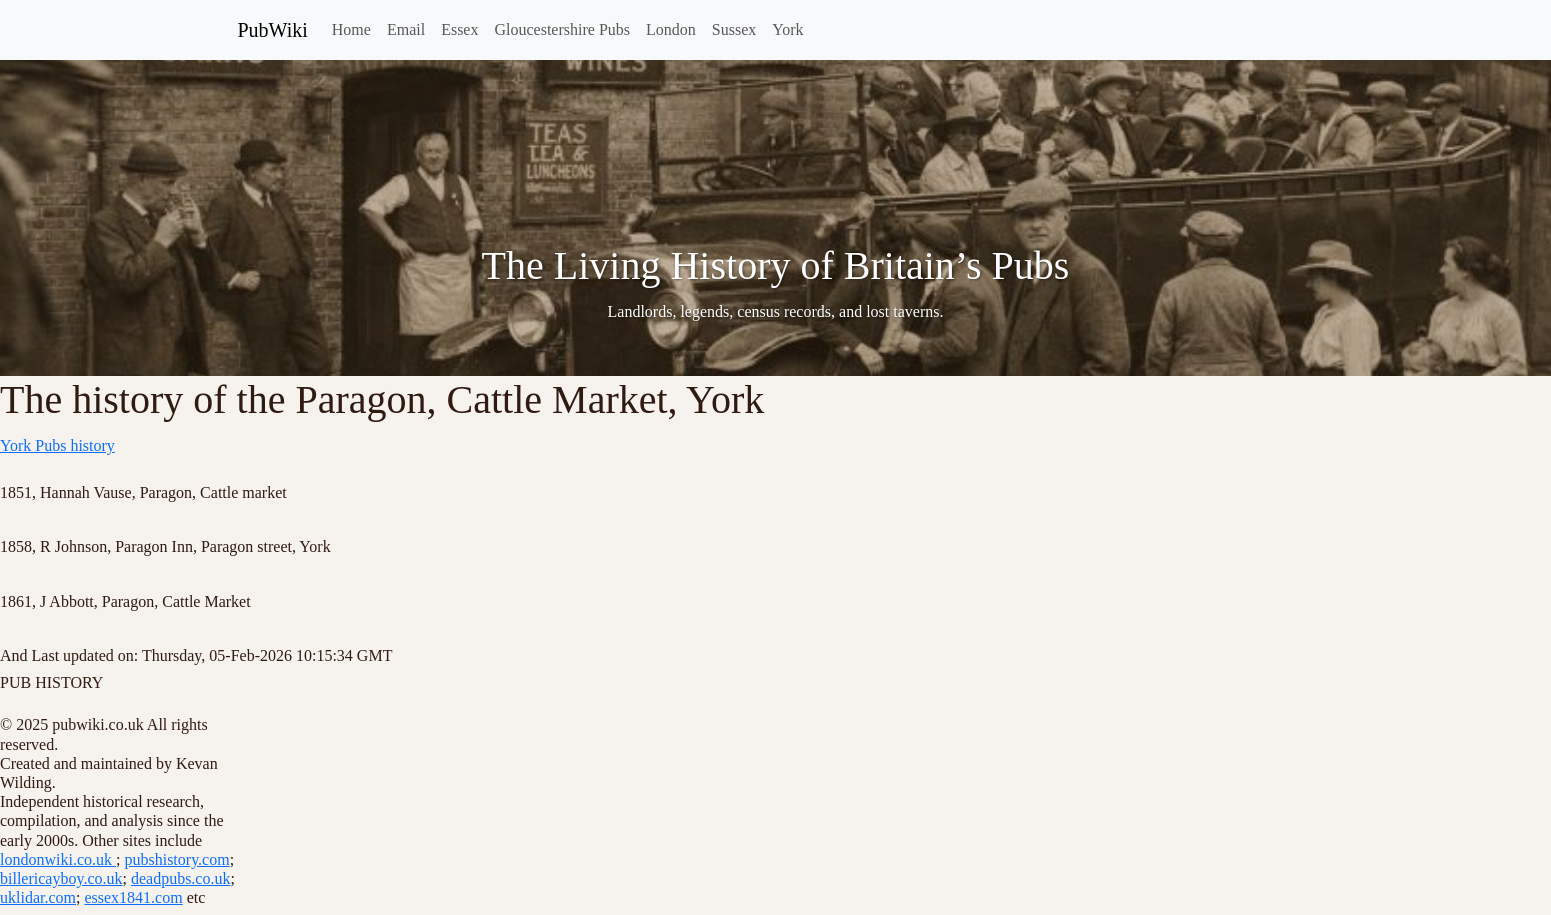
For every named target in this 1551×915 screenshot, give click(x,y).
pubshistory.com (176, 859)
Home (351, 29)
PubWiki (273, 30)
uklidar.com (38, 897)
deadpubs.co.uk (181, 878)
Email (406, 29)
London (671, 29)
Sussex (734, 29)
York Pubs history (57, 445)
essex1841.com (133, 897)
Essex (459, 29)
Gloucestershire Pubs (562, 29)
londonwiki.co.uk (58, 859)
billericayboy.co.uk (61, 878)
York (787, 29)
